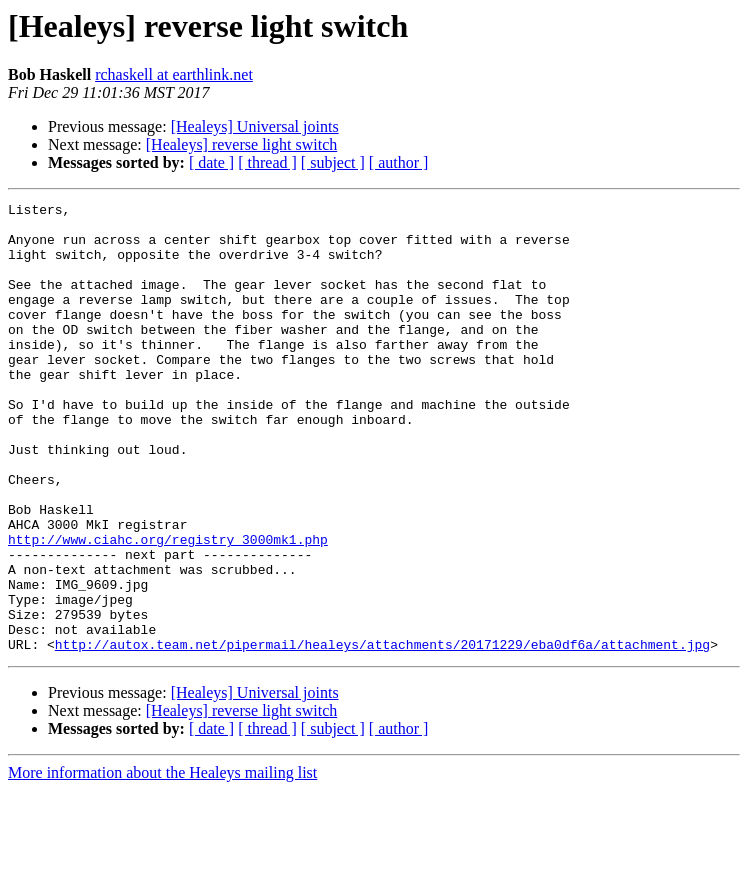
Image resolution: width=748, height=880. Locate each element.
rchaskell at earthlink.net (174, 74)
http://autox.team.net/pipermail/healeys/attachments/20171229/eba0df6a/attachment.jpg (382, 734)
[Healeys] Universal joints (255, 126)
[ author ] (399, 162)
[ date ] (211, 162)
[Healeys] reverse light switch (241, 144)
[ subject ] (333, 162)
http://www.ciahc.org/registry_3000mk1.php (168, 608)
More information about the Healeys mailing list (162, 862)
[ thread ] (267, 162)
